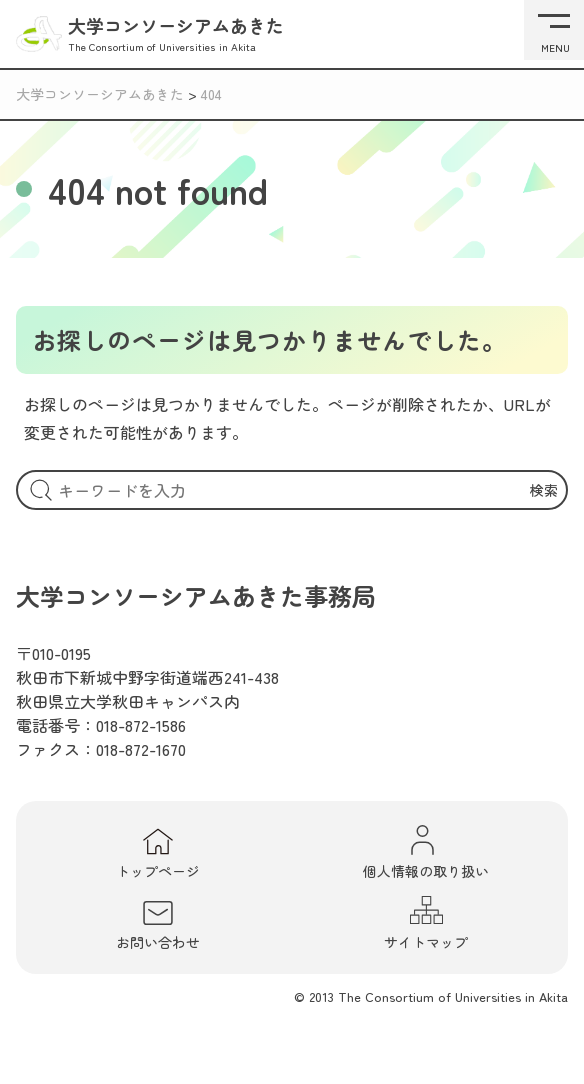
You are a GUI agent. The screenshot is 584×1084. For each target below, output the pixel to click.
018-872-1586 (141, 725)
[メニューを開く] (554, 30)
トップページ (158, 853)
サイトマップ (426, 923)
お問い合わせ (158, 925)
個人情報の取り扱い (426, 852)
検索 (544, 490)
